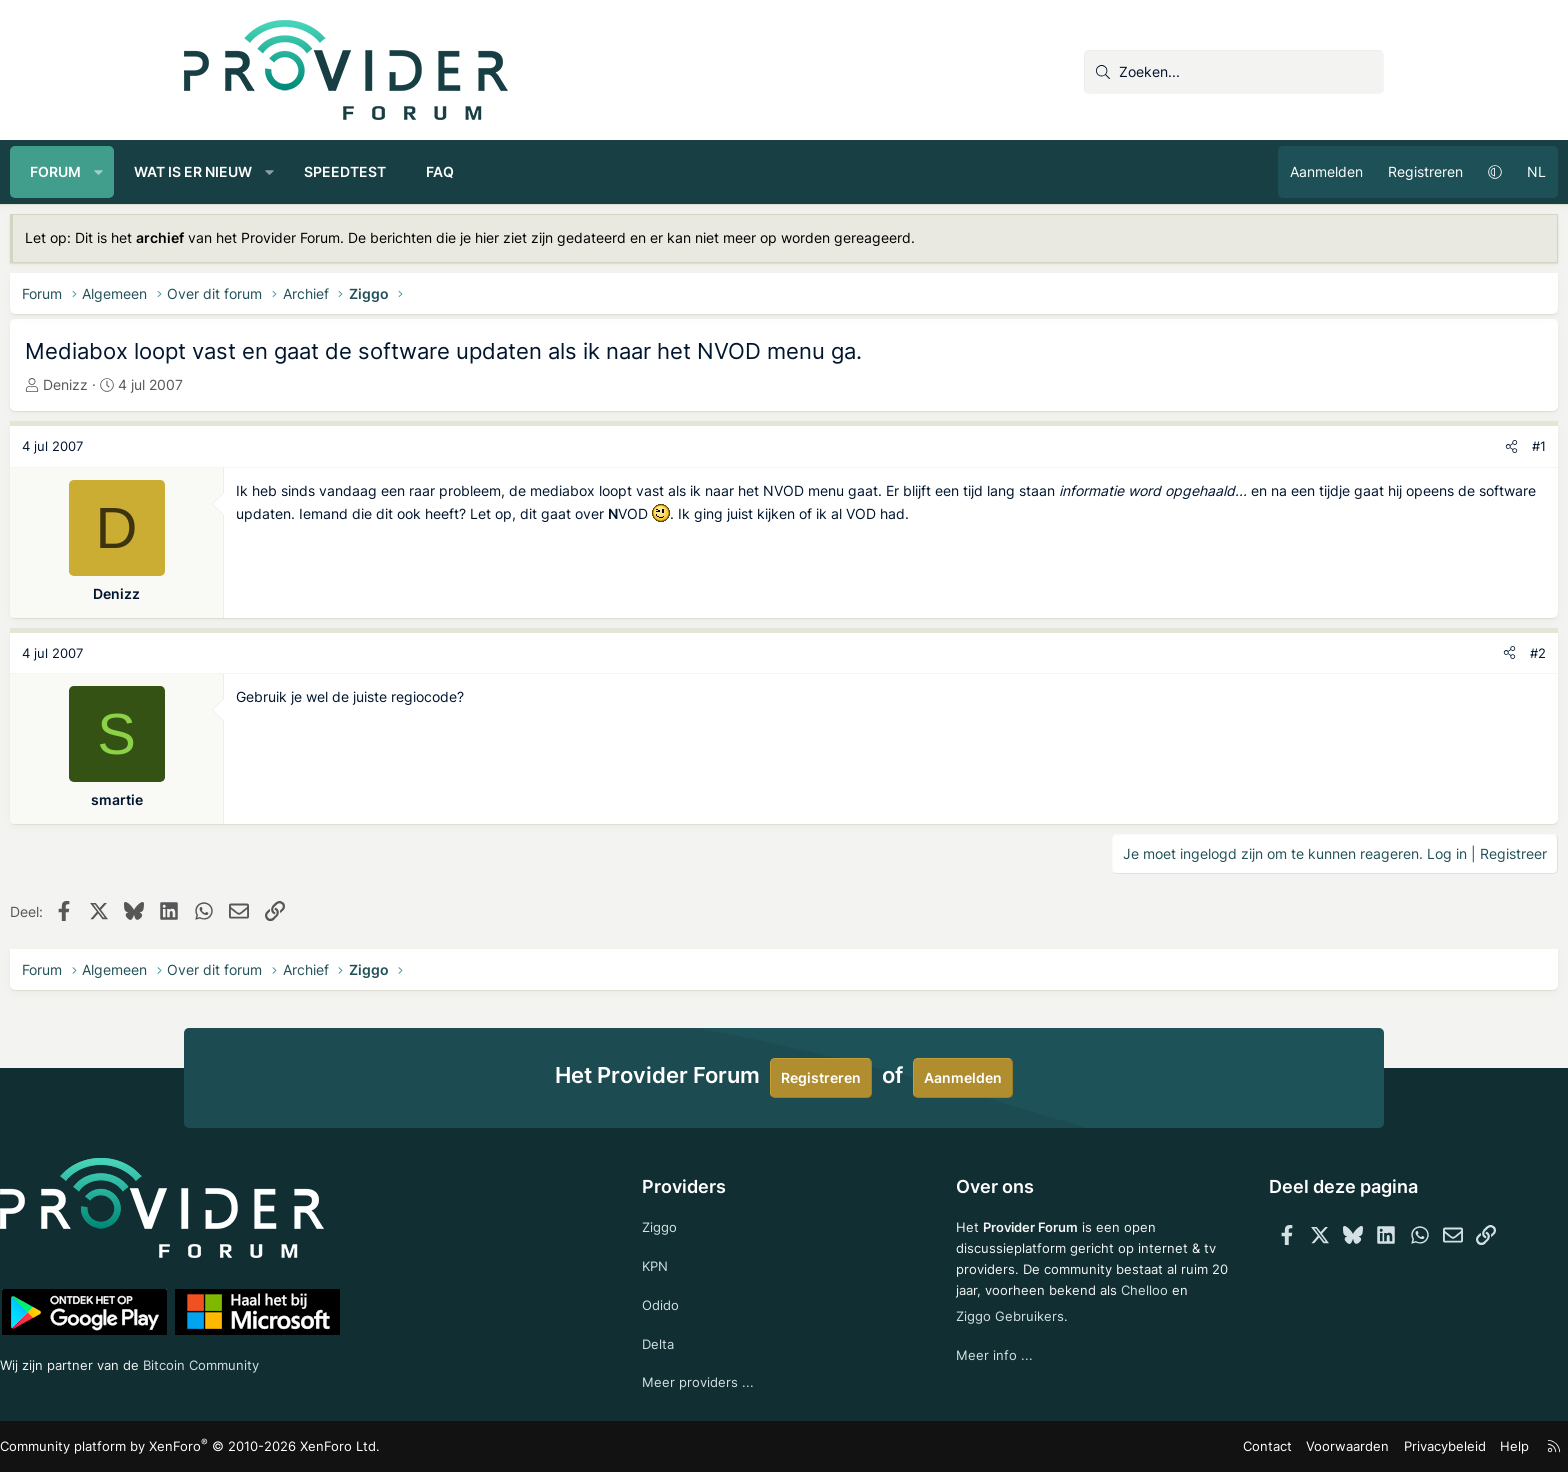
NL (1362, 171)
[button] (273, 172)
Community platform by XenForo (354, 1447)
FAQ (614, 171)
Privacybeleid (1267, 1446)
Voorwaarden (1178, 1446)
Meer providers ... (736, 1381)
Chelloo (943, 1331)
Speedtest (519, 171)
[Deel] (1337, 446)
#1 (1365, 446)
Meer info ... (957, 1372)
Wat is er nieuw (367, 171)
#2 (1364, 653)
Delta (696, 1340)
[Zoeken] (1234, 72)
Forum (229, 171)
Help (1333, 1446)
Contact (1104, 1446)
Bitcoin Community (395, 1360)
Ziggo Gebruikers (1047, 1331)
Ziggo (698, 1219)
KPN (693, 1260)
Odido (699, 1300)
